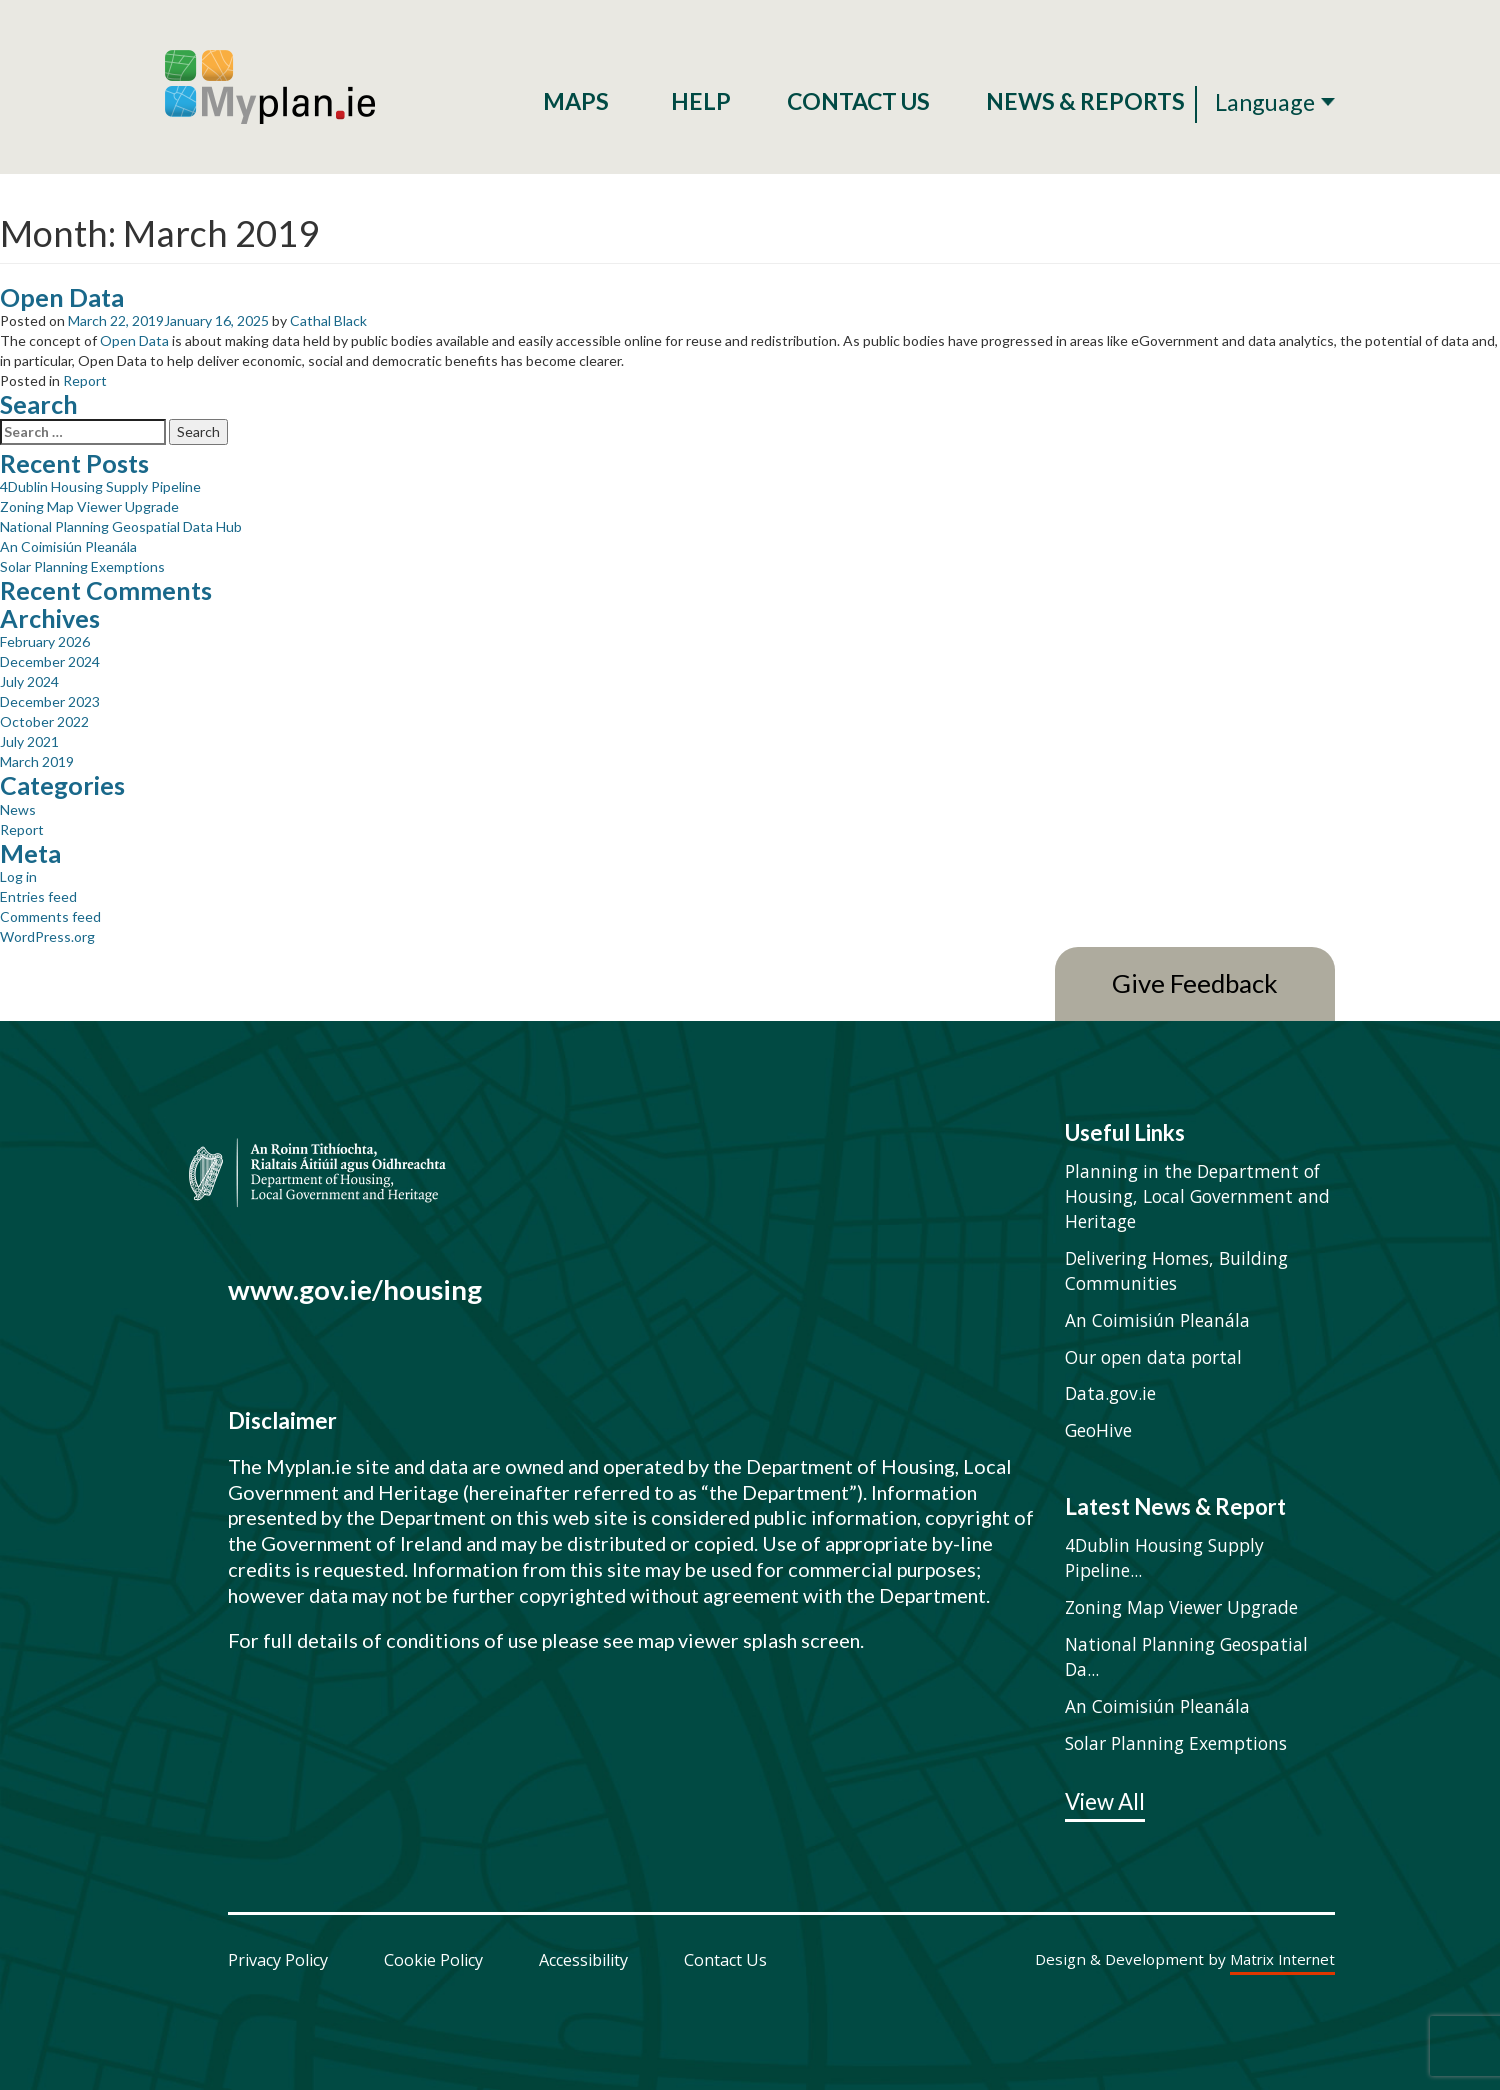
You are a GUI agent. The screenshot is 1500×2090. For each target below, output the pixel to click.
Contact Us (858, 101)
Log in (18, 876)
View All (1105, 1803)
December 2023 (50, 701)
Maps (579, 101)
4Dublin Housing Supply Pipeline (100, 486)
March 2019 (37, 761)
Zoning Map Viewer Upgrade (89, 506)
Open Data (62, 297)
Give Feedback (1195, 983)
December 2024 (50, 661)
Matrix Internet (1282, 1960)
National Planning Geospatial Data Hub (121, 526)
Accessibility (583, 1960)
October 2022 (44, 721)
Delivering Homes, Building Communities (1176, 1270)
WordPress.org (47, 936)
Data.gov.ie (1110, 1393)
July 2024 (29, 681)
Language (1265, 102)
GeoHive (1098, 1430)
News (18, 809)
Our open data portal (1153, 1357)
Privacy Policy (278, 1960)
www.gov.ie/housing (355, 1289)
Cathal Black (328, 320)
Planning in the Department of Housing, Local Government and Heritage (1197, 1196)
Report (85, 380)
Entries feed (38, 896)
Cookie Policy (433, 1960)
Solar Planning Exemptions (82, 566)
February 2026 (45, 641)
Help (701, 101)
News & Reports (1085, 101)
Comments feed (50, 916)
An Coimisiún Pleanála (68, 546)
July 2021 (29, 741)
